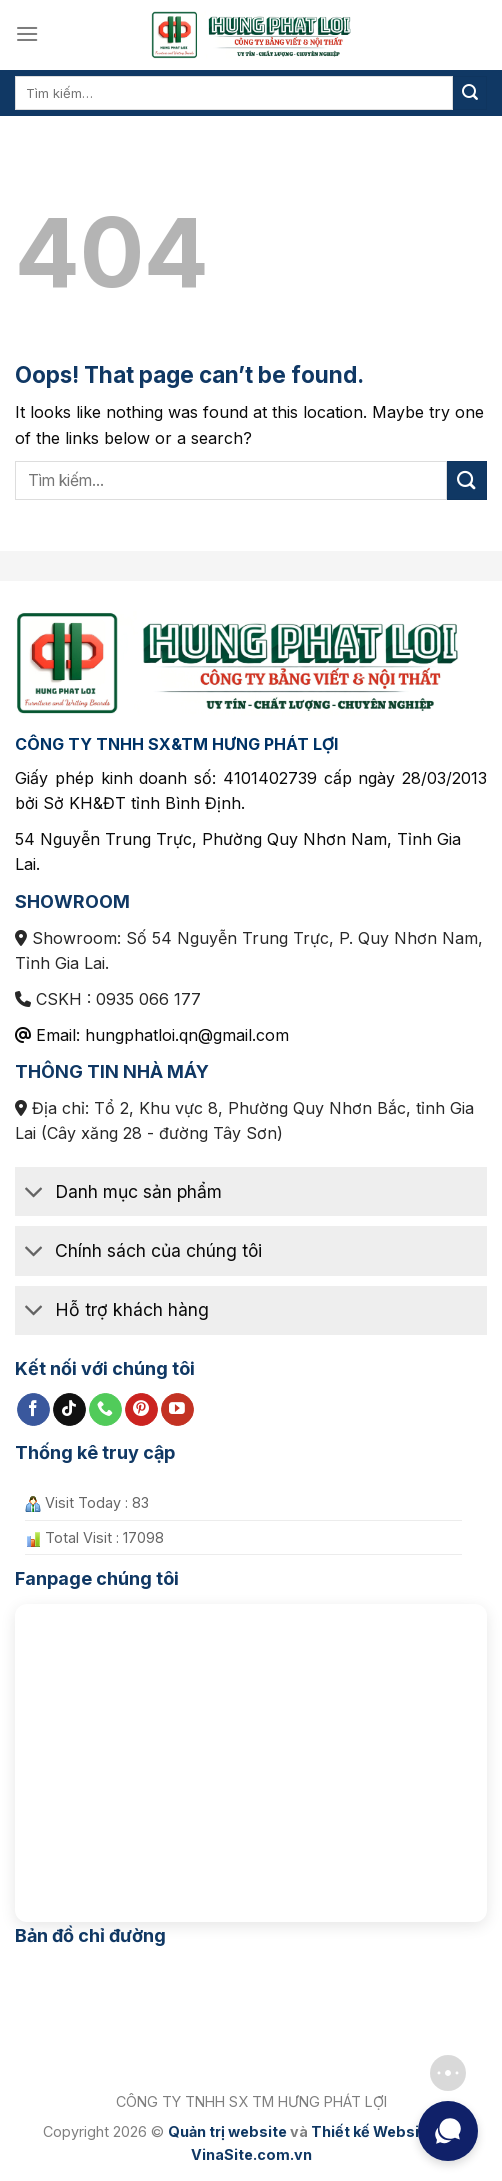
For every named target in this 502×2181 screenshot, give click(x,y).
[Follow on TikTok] (69, 1410)
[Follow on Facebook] (33, 1410)
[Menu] (27, 33)
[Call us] (105, 1410)
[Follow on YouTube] (177, 1410)
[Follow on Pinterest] (141, 1410)
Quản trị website (227, 2131)
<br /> (251, 1754)
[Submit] (470, 93)
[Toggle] (34, 1193)
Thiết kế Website (372, 2131)
